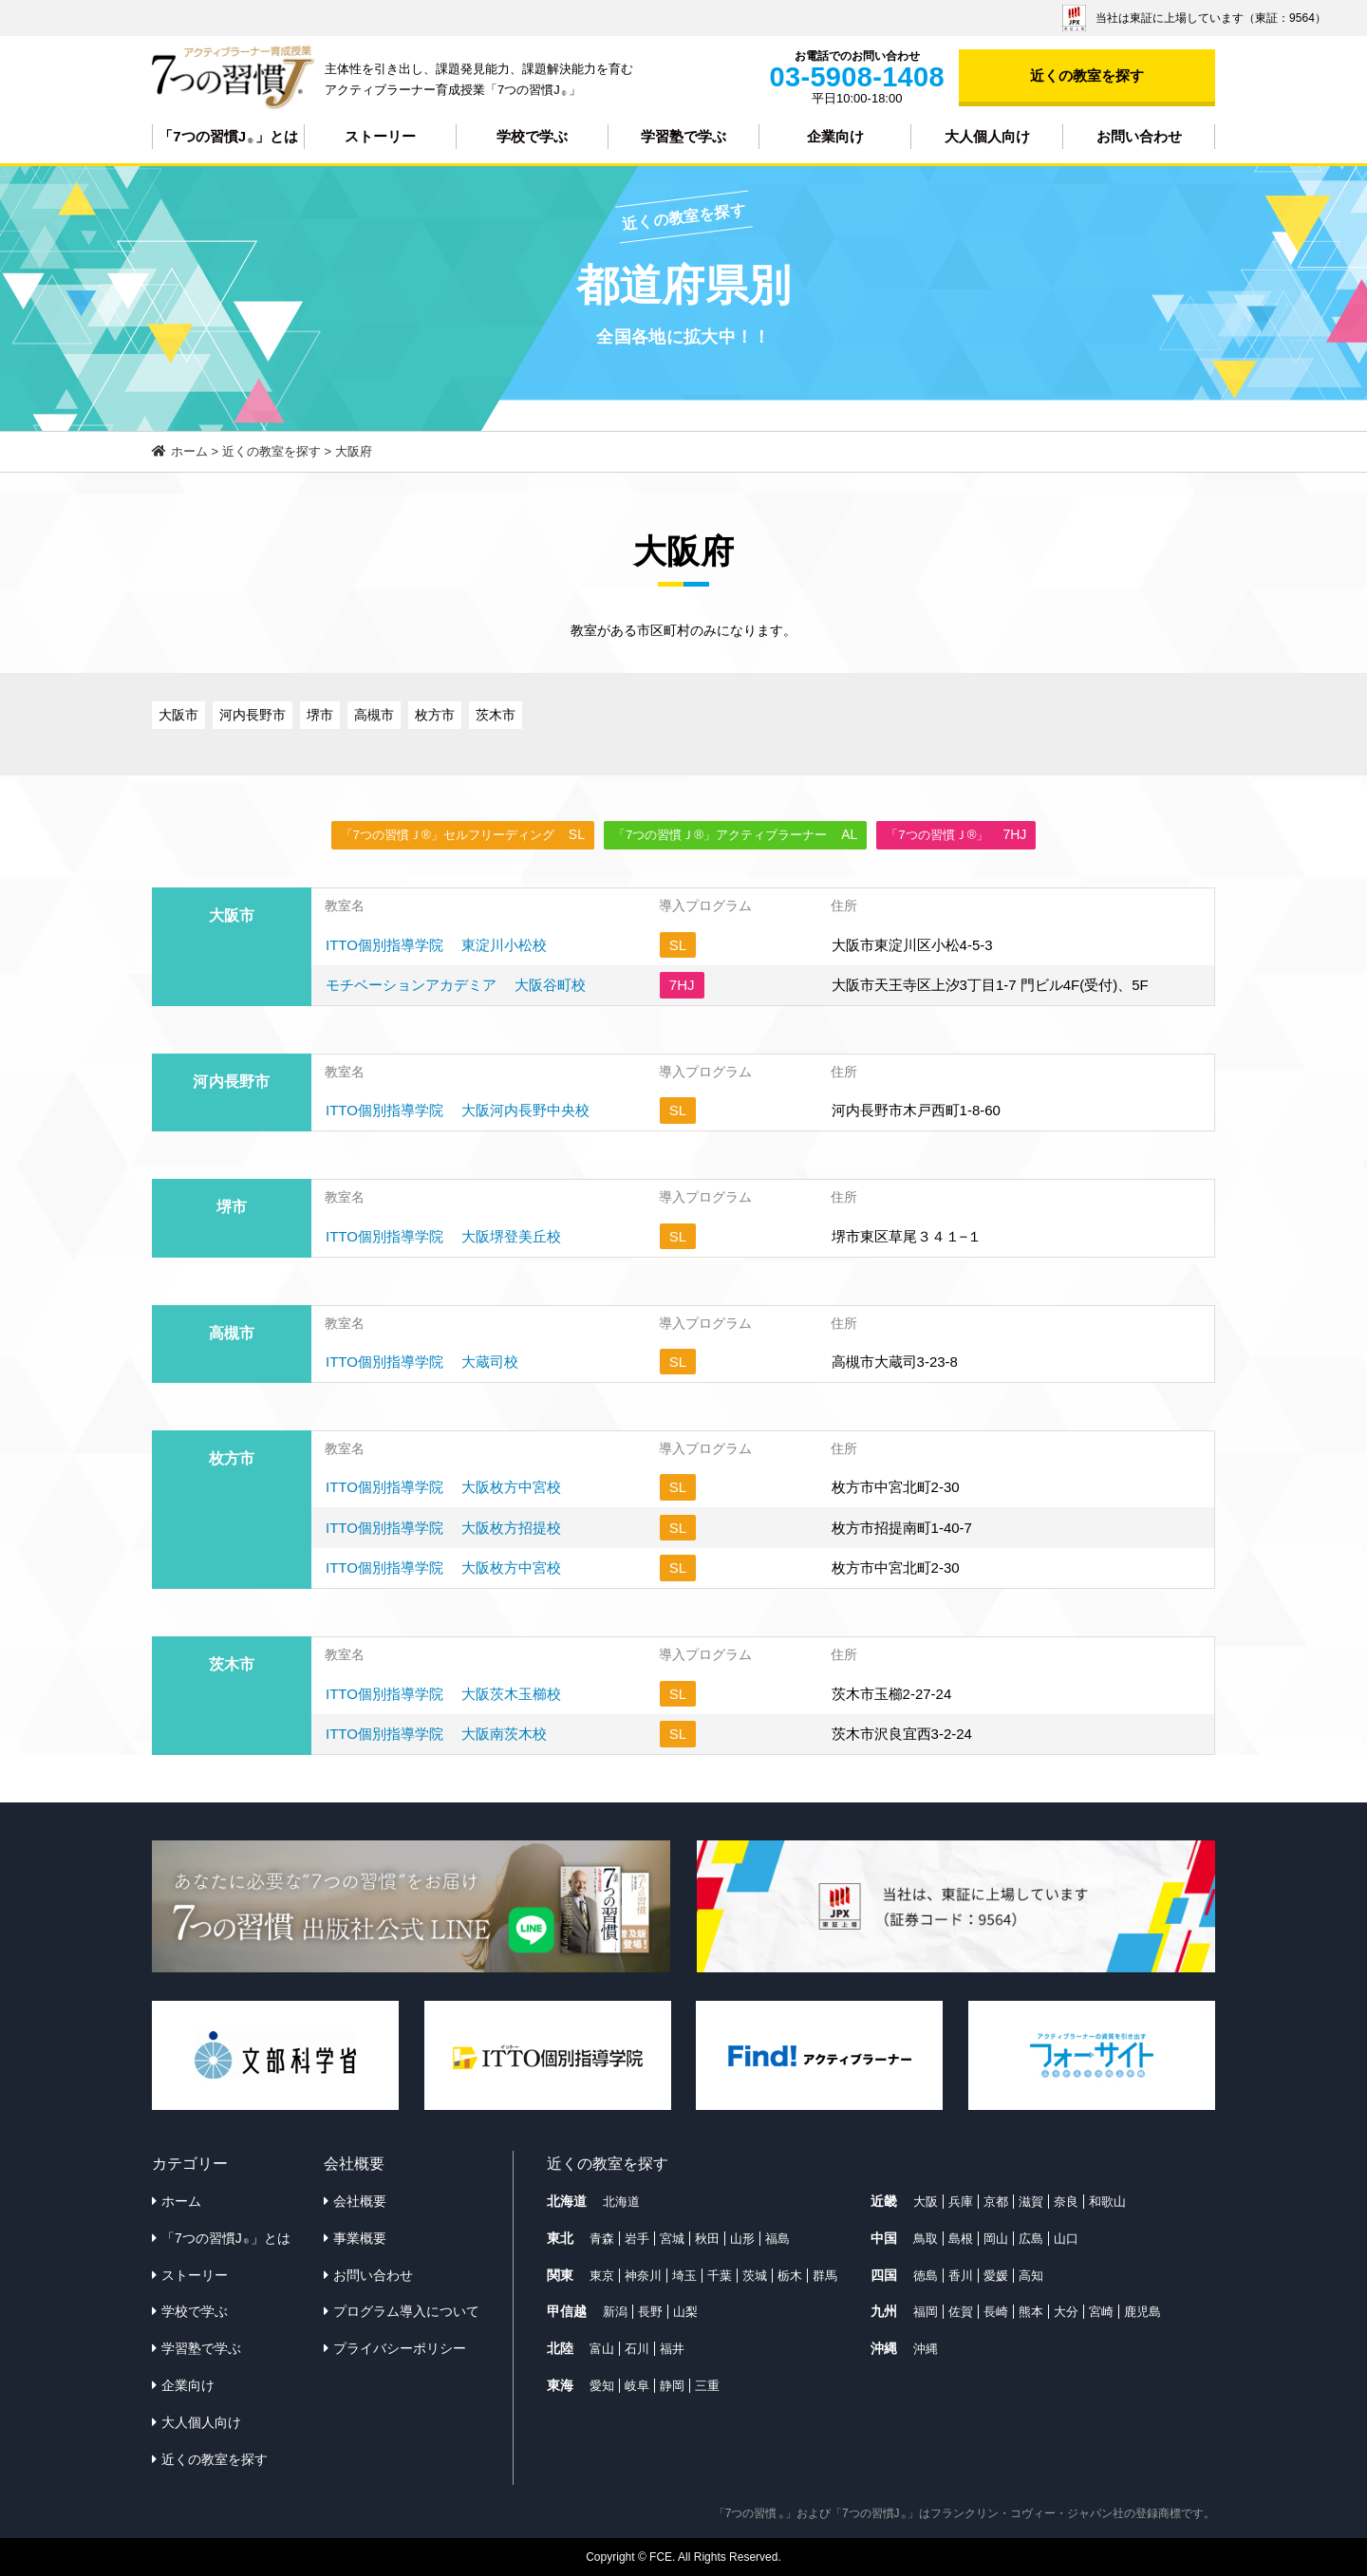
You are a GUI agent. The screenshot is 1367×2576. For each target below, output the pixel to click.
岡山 (995, 2238)
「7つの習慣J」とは (228, 136)
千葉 (719, 2275)
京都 (995, 2201)
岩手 (637, 2238)
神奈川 (643, 2275)
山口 (1066, 2238)
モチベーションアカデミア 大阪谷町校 (456, 985)
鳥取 (925, 2238)
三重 (707, 2386)
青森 (602, 2238)
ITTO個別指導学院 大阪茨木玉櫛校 (443, 1694)
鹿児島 (1142, 2312)
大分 (1066, 2312)
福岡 (925, 2312)
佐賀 (960, 2312)
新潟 (615, 2312)
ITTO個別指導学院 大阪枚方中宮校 (443, 1487)
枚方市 (435, 714)
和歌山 (1107, 2201)
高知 (1031, 2275)
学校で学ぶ (532, 136)
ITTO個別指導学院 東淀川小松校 (436, 945)
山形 (742, 2238)
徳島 (925, 2275)
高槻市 (374, 714)
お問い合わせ (1139, 136)
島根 (960, 2238)
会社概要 (359, 2201)
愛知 (602, 2386)
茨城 (754, 2275)
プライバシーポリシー (399, 2348)
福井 (672, 2349)
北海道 (621, 2201)
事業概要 (359, 2238)
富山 (602, 2349)
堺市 (320, 714)
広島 (1031, 2238)
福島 (777, 2238)
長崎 (995, 2312)
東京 (602, 2275)
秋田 (707, 2238)
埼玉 (684, 2275)
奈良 (1066, 2201)
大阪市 (178, 714)
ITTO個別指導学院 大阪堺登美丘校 (443, 1236)
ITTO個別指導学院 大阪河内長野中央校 (458, 1110)
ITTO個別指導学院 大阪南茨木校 (436, 1734)
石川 (637, 2349)
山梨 (685, 2312)
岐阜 (637, 2386)
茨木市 (495, 714)
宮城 (672, 2238)
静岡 (672, 2386)
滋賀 (1031, 2201)
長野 (650, 2312)
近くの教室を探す (1087, 75)
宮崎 (1101, 2312)
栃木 (789, 2275)
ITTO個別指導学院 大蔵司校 (422, 1361)
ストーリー (380, 136)
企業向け (835, 136)
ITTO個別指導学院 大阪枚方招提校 (443, 1528)
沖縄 (925, 2349)
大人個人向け (987, 136)
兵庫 (960, 2201)
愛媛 (995, 2275)
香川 (960, 2275)
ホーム (181, 2201)
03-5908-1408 (857, 76)
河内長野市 (252, 714)
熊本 (1031, 2312)
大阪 (925, 2201)
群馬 (825, 2275)
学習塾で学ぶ (683, 136)
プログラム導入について (406, 2311)
